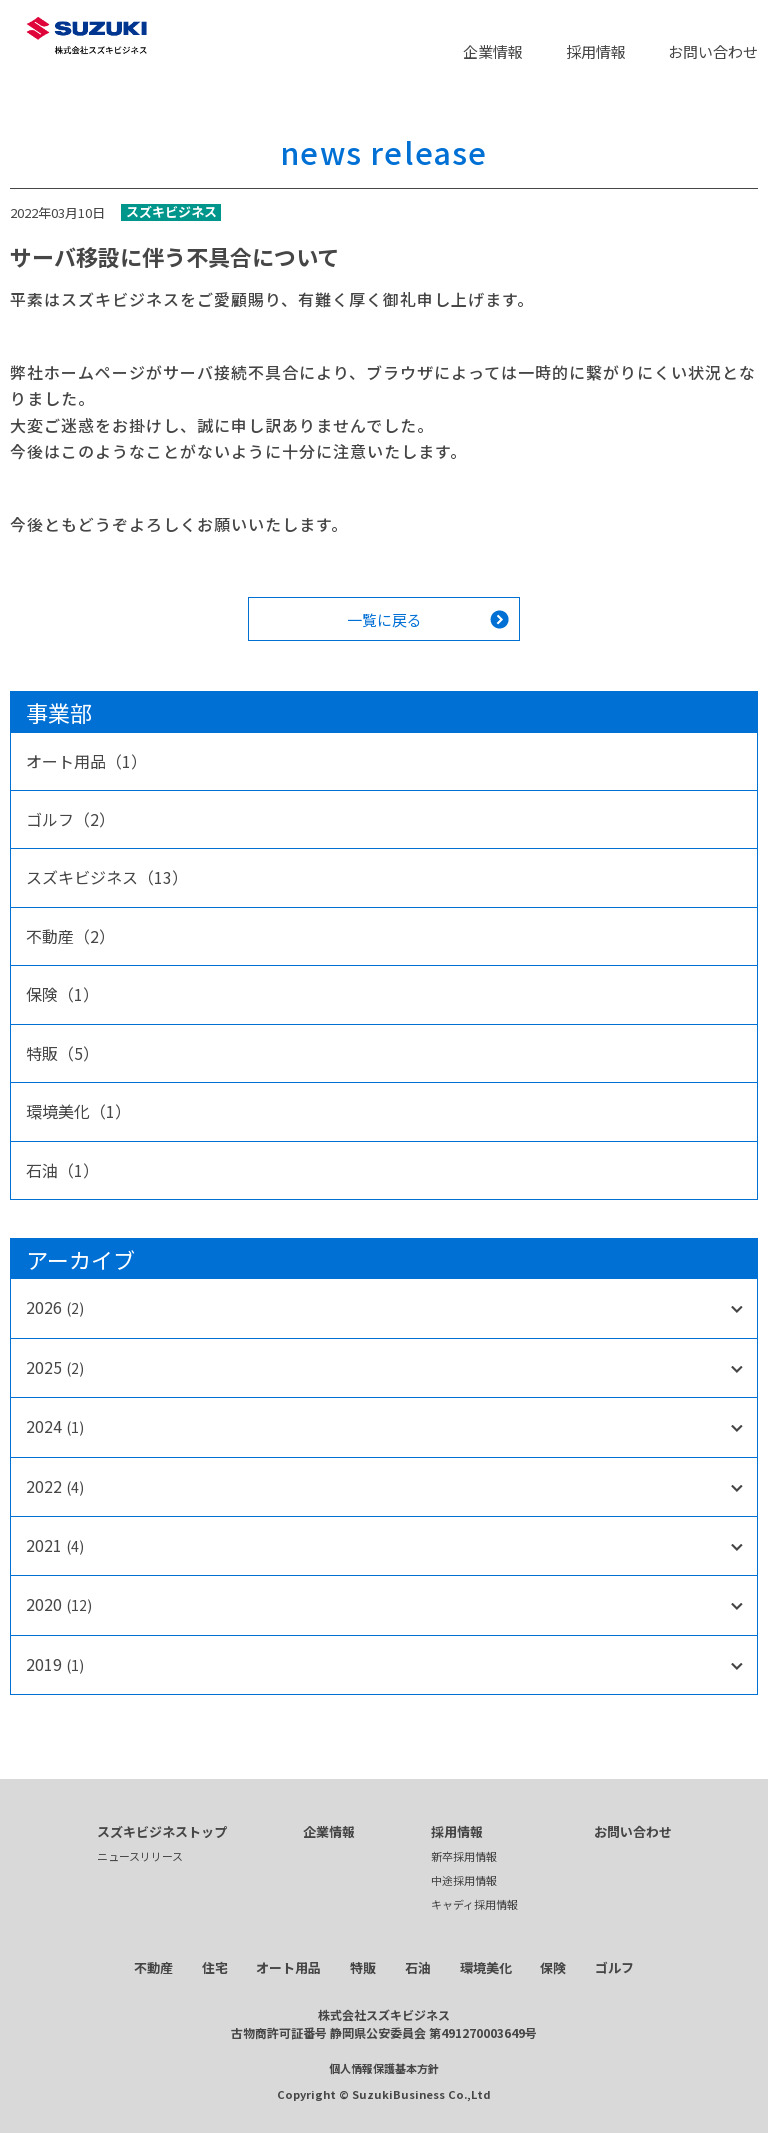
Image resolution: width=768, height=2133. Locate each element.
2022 (55, 1486)
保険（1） (62, 994)
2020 (59, 1604)
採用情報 (596, 51)
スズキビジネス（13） (107, 877)
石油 (418, 1967)
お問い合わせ (713, 51)
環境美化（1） (78, 1111)
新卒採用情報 (464, 1856)
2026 (55, 1307)
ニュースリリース (140, 1856)
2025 (55, 1367)
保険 (553, 1967)
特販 (363, 1967)
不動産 (153, 1967)
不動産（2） (70, 936)
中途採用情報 (464, 1880)
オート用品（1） (86, 761)
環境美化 (486, 1967)
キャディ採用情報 (474, 1904)
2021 (55, 1545)
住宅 (215, 1967)
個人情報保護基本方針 (384, 2068)
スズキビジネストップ (162, 1831)
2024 (55, 1426)
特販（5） (62, 1053)
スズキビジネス (171, 212)
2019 (55, 1664)
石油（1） (62, 1170)
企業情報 (493, 51)
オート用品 (288, 1967)
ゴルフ (614, 1967)
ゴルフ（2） (70, 819)
